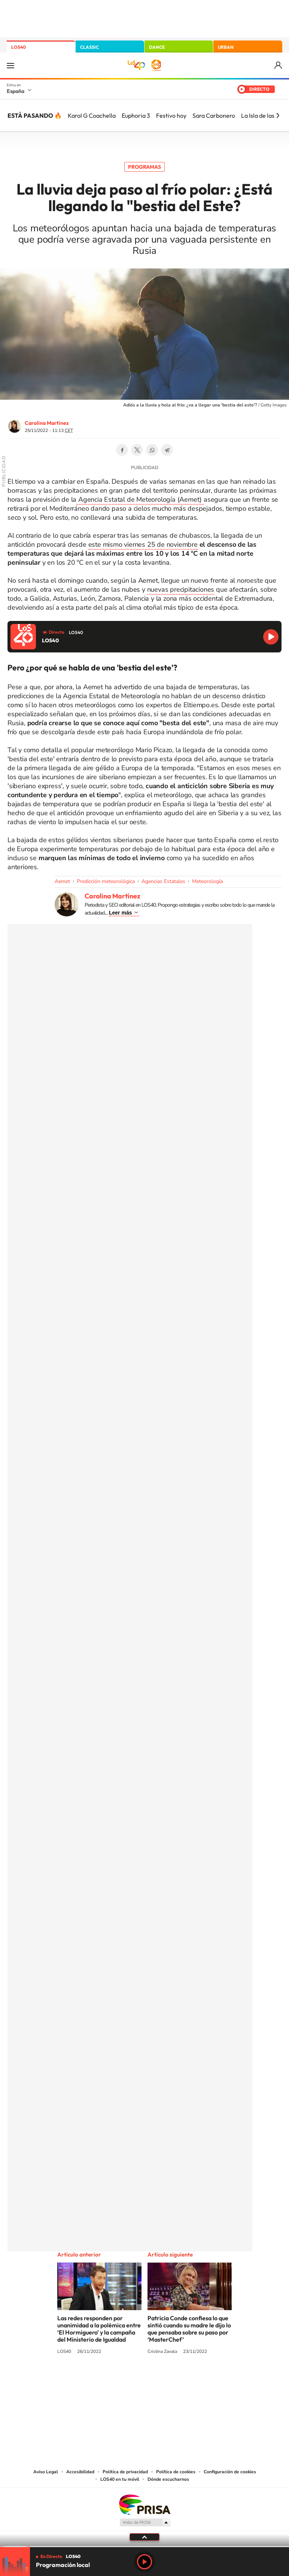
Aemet (62, 881)
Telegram (167, 450)
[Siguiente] (278, 115)
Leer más (120, 913)
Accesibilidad (80, 2472)
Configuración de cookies (230, 2472)
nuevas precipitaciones (181, 589)
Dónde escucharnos (168, 2479)
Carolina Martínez (47, 423)
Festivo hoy (171, 115)
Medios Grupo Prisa (144, 2522)
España (15, 91)
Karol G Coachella (92, 115)
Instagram (100, 2380)
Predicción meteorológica (106, 881)
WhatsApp (152, 450)
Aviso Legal (45, 2472)
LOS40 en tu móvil (119, 2479)
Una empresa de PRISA (144, 2504)
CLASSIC (89, 47)
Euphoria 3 (136, 115)
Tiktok (115, 2380)
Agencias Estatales (163, 881)
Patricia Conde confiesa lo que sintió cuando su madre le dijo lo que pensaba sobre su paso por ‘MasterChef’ (189, 2328)
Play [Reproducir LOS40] (144, 2561)
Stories (189, 2380)
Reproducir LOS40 (271, 637)
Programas (144, 166)
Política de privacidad (125, 2472)
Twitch (174, 2380)
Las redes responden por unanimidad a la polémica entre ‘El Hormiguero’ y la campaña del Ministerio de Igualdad (99, 2328)
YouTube (130, 2380)
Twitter (137, 450)
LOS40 (18, 47)
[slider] (144, 2546)
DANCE (157, 47)
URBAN (226, 47)
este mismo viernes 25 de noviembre (143, 544)
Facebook (122, 450)
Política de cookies (175, 2472)
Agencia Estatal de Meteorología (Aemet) (140, 499)
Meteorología (207, 881)
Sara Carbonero (213, 115)
